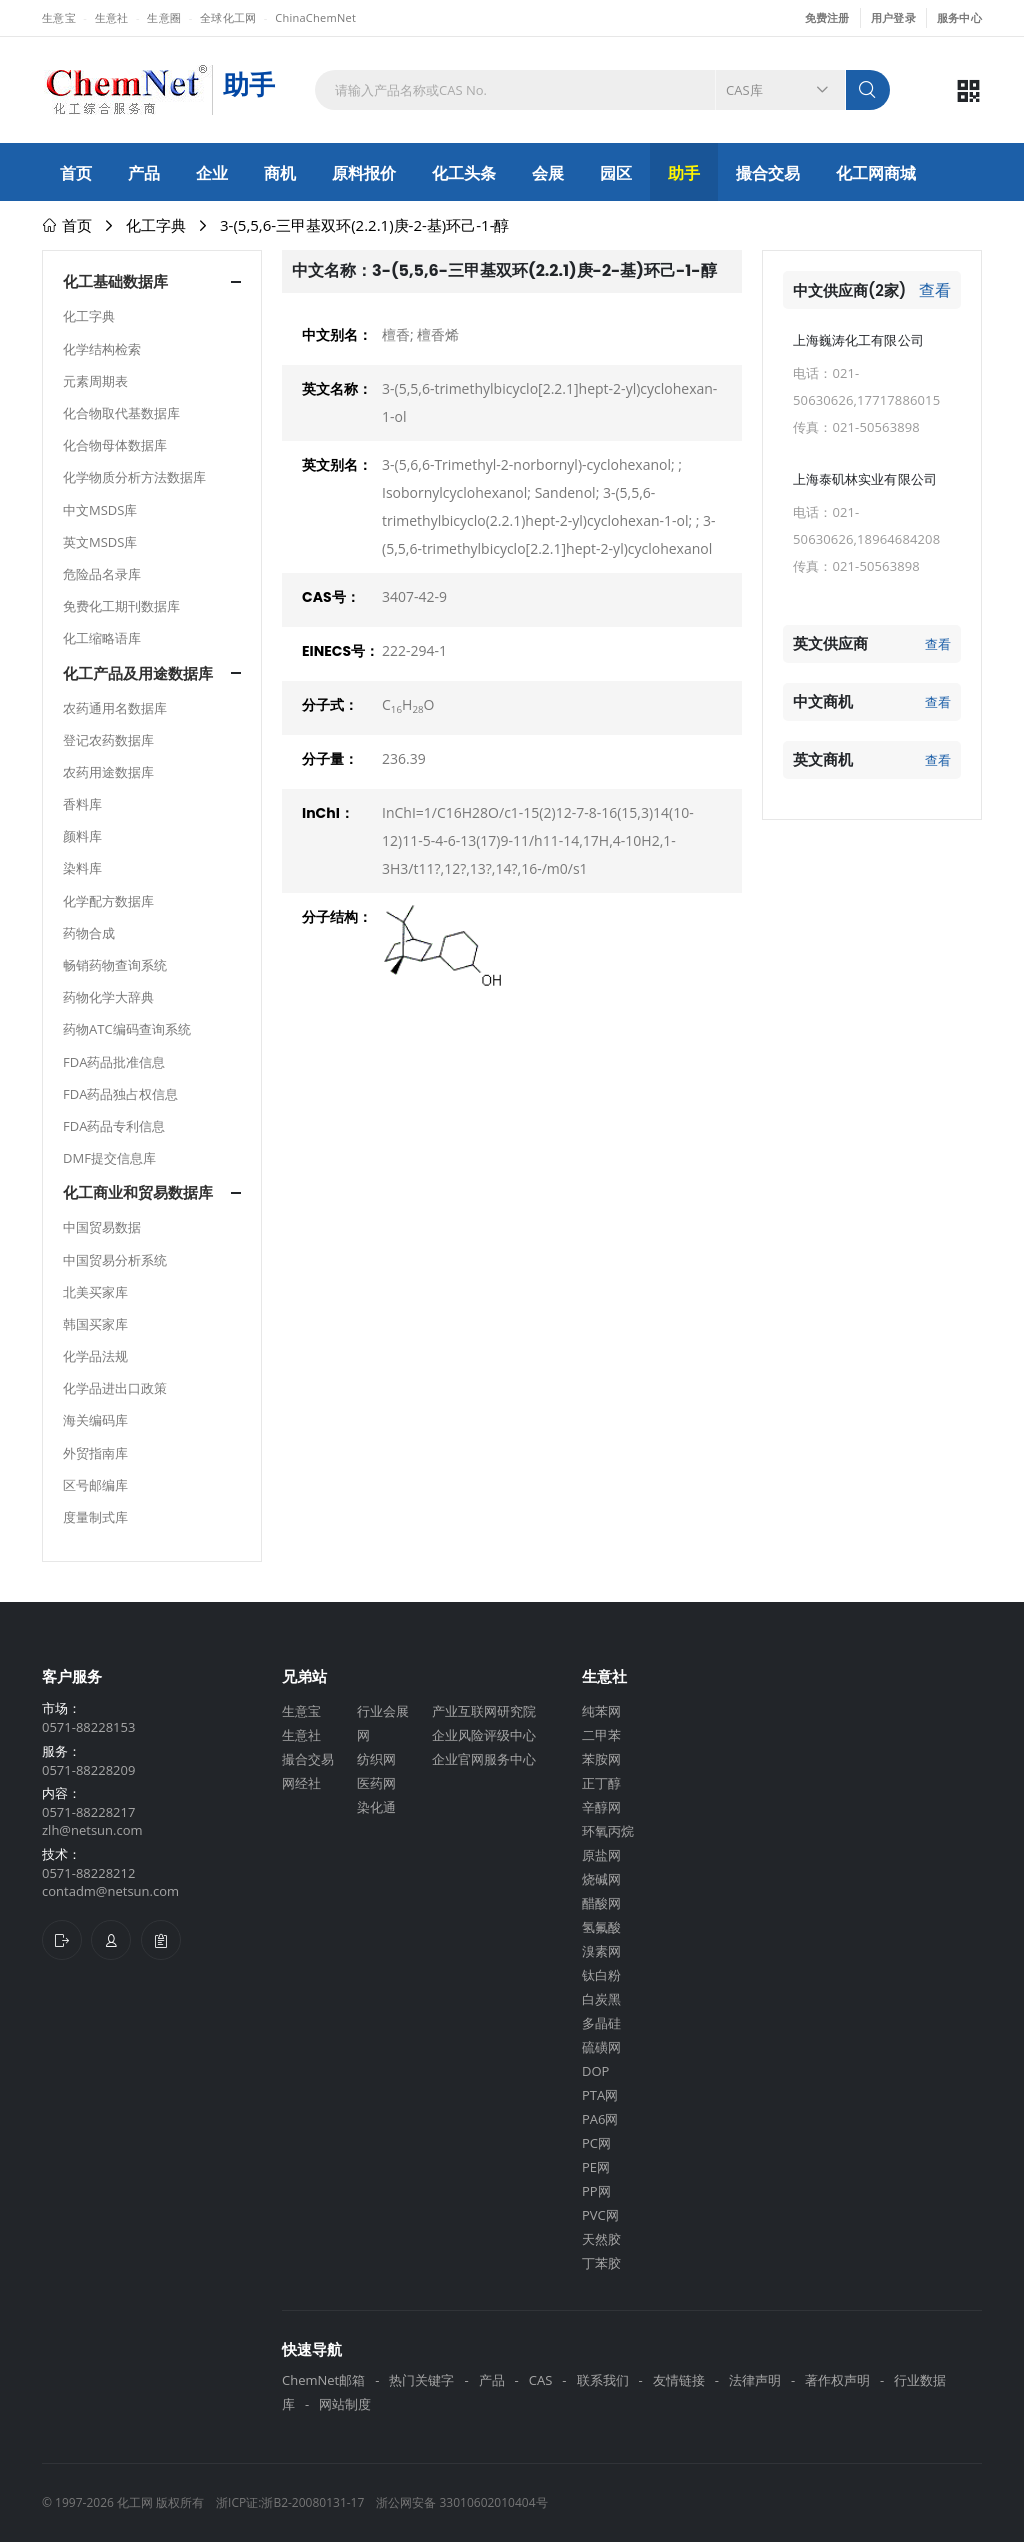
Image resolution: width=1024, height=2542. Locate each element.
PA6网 (600, 2119)
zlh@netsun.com (92, 1830)
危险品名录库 (102, 574)
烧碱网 (601, 1879)
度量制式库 (95, 1517)
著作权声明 (837, 2380)
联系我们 (603, 2380)
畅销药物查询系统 (115, 965)
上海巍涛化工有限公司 (858, 340)
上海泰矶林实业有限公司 (865, 479)
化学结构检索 (102, 349)
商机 (280, 173)
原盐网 (601, 1855)
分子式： (330, 705)
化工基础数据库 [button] (115, 281)
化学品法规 (95, 1356)
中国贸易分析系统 (115, 1260)
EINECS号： (340, 651)
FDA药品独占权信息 (120, 1094)
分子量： (330, 759)
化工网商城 (876, 173)
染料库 (82, 868)
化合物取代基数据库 (121, 413)
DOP (595, 2071)
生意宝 (59, 17)
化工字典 (156, 225)
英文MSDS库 (100, 542)
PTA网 (600, 2095)
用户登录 (893, 17)
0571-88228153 (88, 1727)
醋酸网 (601, 1903)
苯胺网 (601, 1759)
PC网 (596, 2143)
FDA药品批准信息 (114, 1062)
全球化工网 (228, 17)
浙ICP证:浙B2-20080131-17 (290, 2502)
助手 (684, 173)
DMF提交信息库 (109, 1158)
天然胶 (601, 2239)
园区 (616, 173)
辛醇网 (601, 1807)
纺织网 (376, 1759)
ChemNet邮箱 (323, 2380)
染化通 (376, 1807)
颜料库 (82, 836)
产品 (144, 173)
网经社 (301, 1783)
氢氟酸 (601, 1927)
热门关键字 (421, 2380)
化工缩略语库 (102, 638)
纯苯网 (601, 1711)
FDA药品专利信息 (114, 1126)
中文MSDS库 (100, 510)
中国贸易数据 (102, 1227)
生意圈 (164, 17)
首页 (76, 173)
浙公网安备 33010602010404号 (461, 2502)
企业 (212, 173)
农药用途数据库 (108, 772)
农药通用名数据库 (115, 708)
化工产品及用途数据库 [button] (138, 673)
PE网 (596, 2167)
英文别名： (337, 465)
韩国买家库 (95, 1324)
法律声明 (755, 2380)
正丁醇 (601, 1783)
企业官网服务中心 (484, 1759)
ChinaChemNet (315, 17)
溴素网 (601, 1951)
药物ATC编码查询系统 (127, 1029)
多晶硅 (601, 2023)
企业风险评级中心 (484, 1735)
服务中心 (959, 17)
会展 (548, 173)
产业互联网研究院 (484, 1711)
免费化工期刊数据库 (121, 606)
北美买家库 (95, 1292)
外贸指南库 (95, 1453)
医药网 (376, 1783)
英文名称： (337, 389)
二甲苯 (601, 1735)
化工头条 (464, 173)
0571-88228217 (88, 1812)
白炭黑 (601, 1999)
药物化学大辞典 (108, 997)
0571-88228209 (88, 1770)
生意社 (112, 17)
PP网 (596, 2191)
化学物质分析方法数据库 (134, 477)
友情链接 (679, 2380)
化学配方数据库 (108, 901)
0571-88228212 (88, 1873)
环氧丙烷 (608, 1831)
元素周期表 (95, 381)
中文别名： (337, 335)
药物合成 (89, 933)
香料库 (82, 804)
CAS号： (331, 597)
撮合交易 (768, 173)
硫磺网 (601, 2047)
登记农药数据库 (108, 740)
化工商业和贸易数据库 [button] (138, 1192)
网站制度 (345, 2404)
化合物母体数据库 (115, 445)
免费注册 (827, 17)
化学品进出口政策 (115, 1388)
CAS (541, 2380)
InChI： (328, 813)
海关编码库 (95, 1420)
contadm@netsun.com (110, 1891)
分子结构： (337, 917)
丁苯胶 (601, 2263)
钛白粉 (601, 1975)
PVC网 (600, 2215)
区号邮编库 (95, 1485)
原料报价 (364, 173)
